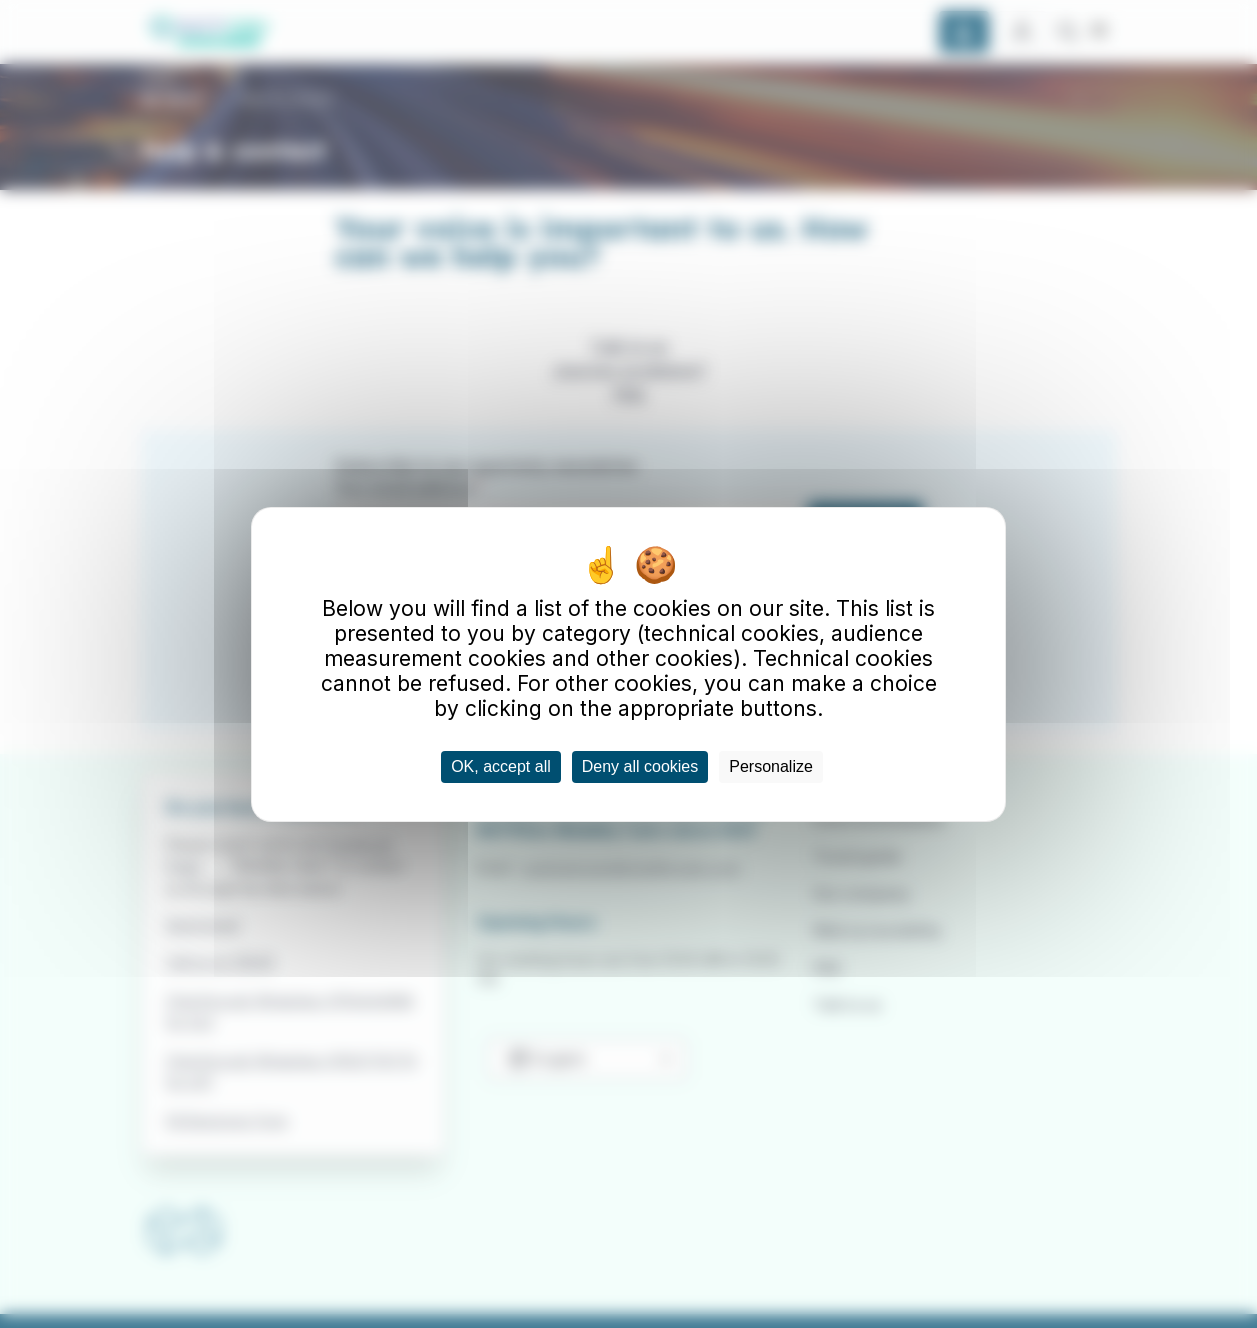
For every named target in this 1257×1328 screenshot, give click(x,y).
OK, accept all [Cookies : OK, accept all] (501, 766)
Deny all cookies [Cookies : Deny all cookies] (640, 766)
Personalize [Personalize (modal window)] (771, 766)
